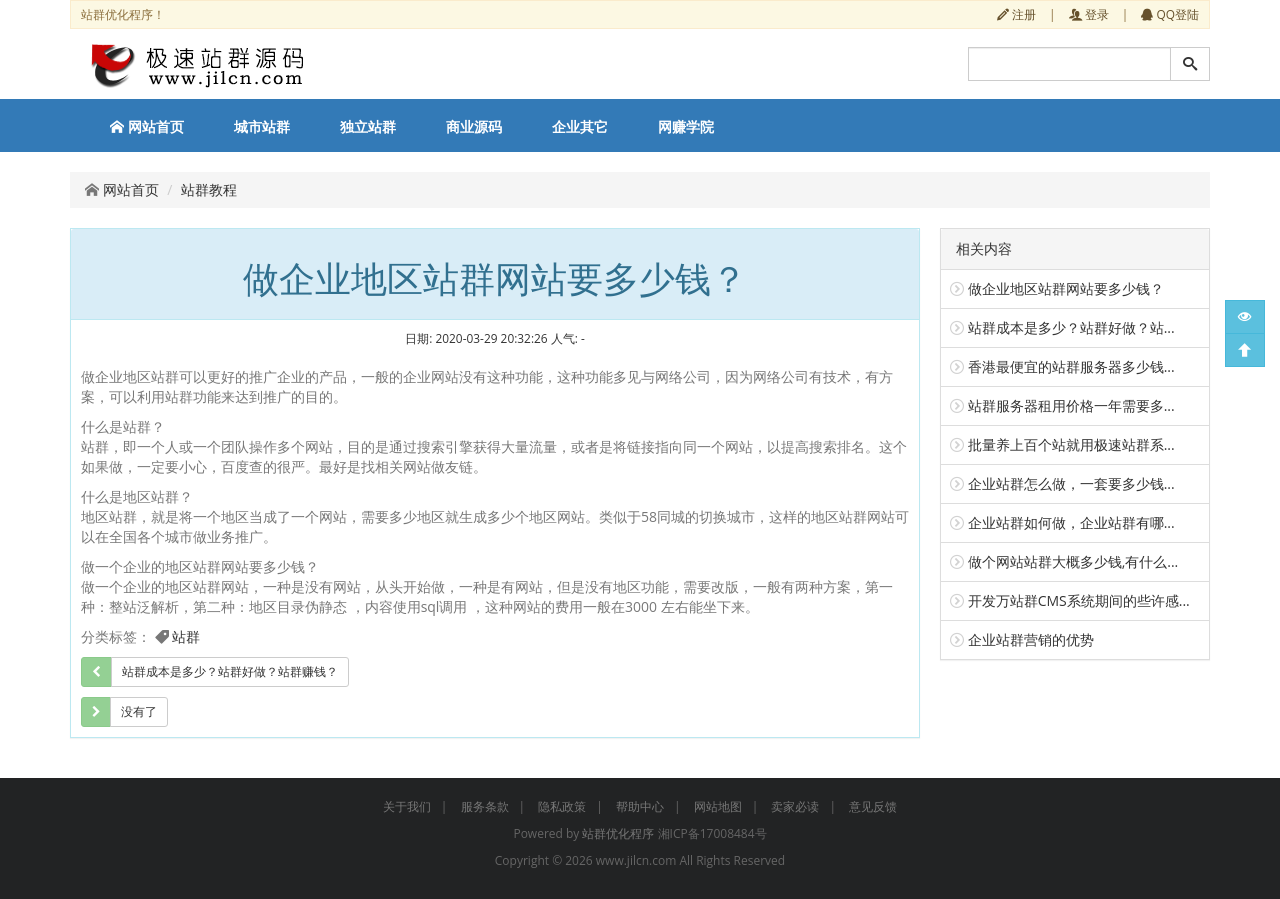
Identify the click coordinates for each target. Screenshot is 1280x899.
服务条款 (485, 806)
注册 (1016, 14)
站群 (186, 636)
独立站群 (368, 126)
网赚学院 (686, 126)
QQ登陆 (1170, 14)
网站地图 (718, 806)
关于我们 (407, 806)
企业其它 (580, 126)
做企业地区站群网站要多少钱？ (1066, 288)
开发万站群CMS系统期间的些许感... (1079, 600)
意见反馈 (873, 806)
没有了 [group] (139, 711)
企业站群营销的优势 (1031, 639)
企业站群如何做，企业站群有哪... (1071, 522)
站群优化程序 (618, 833)
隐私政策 (562, 806)
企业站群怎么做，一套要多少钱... (1071, 483)
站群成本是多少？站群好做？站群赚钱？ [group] (230, 671)
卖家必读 (795, 806)
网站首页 (147, 126)
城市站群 (262, 126)
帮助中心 (640, 806)
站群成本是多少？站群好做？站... (1071, 327)
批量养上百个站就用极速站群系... (1071, 444)
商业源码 (474, 126)
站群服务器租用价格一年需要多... (1071, 405)
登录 (1089, 14)
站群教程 (209, 189)
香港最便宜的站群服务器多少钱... (1071, 366)
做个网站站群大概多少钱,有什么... (1073, 561)
